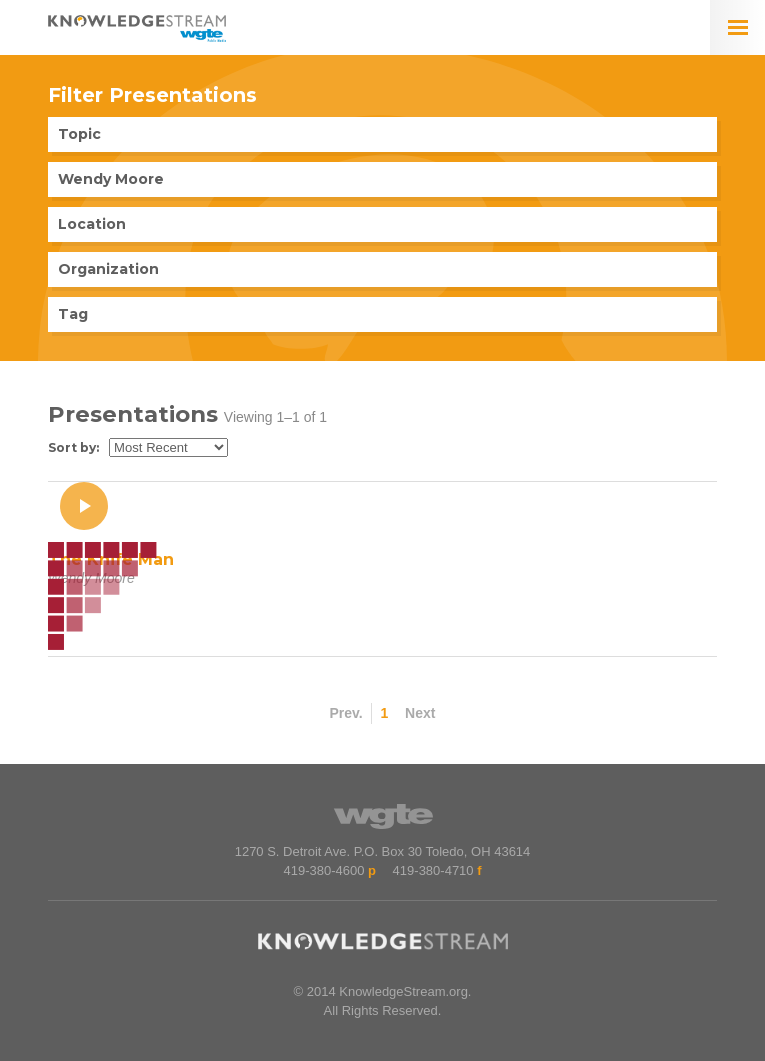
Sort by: (73, 447)
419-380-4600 (323, 870)
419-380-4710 (433, 870)
